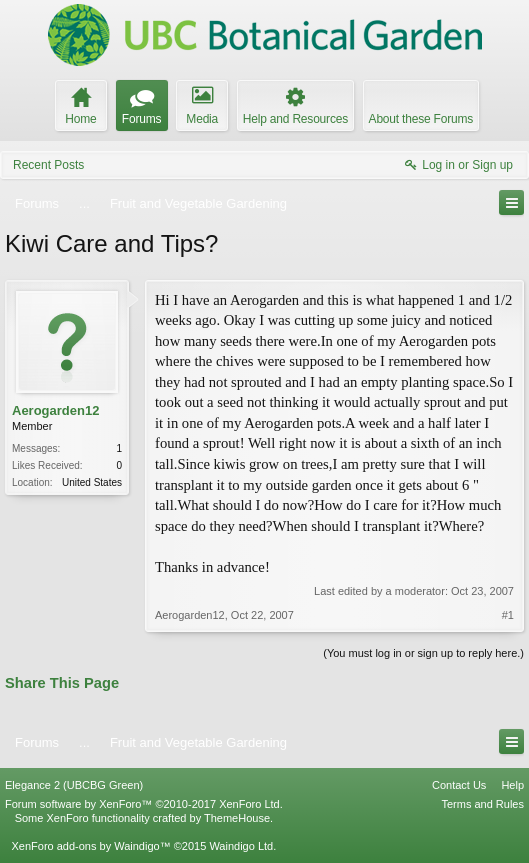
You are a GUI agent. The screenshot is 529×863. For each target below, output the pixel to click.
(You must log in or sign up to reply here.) (423, 653)
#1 (508, 615)
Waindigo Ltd (241, 846)
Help (512, 785)
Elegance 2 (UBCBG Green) (74, 785)
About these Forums (421, 119)
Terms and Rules (482, 804)
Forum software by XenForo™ (144, 804)
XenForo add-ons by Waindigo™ (90, 846)
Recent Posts (48, 165)
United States (92, 482)
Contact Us (459, 785)
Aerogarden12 (55, 410)
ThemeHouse (237, 818)
